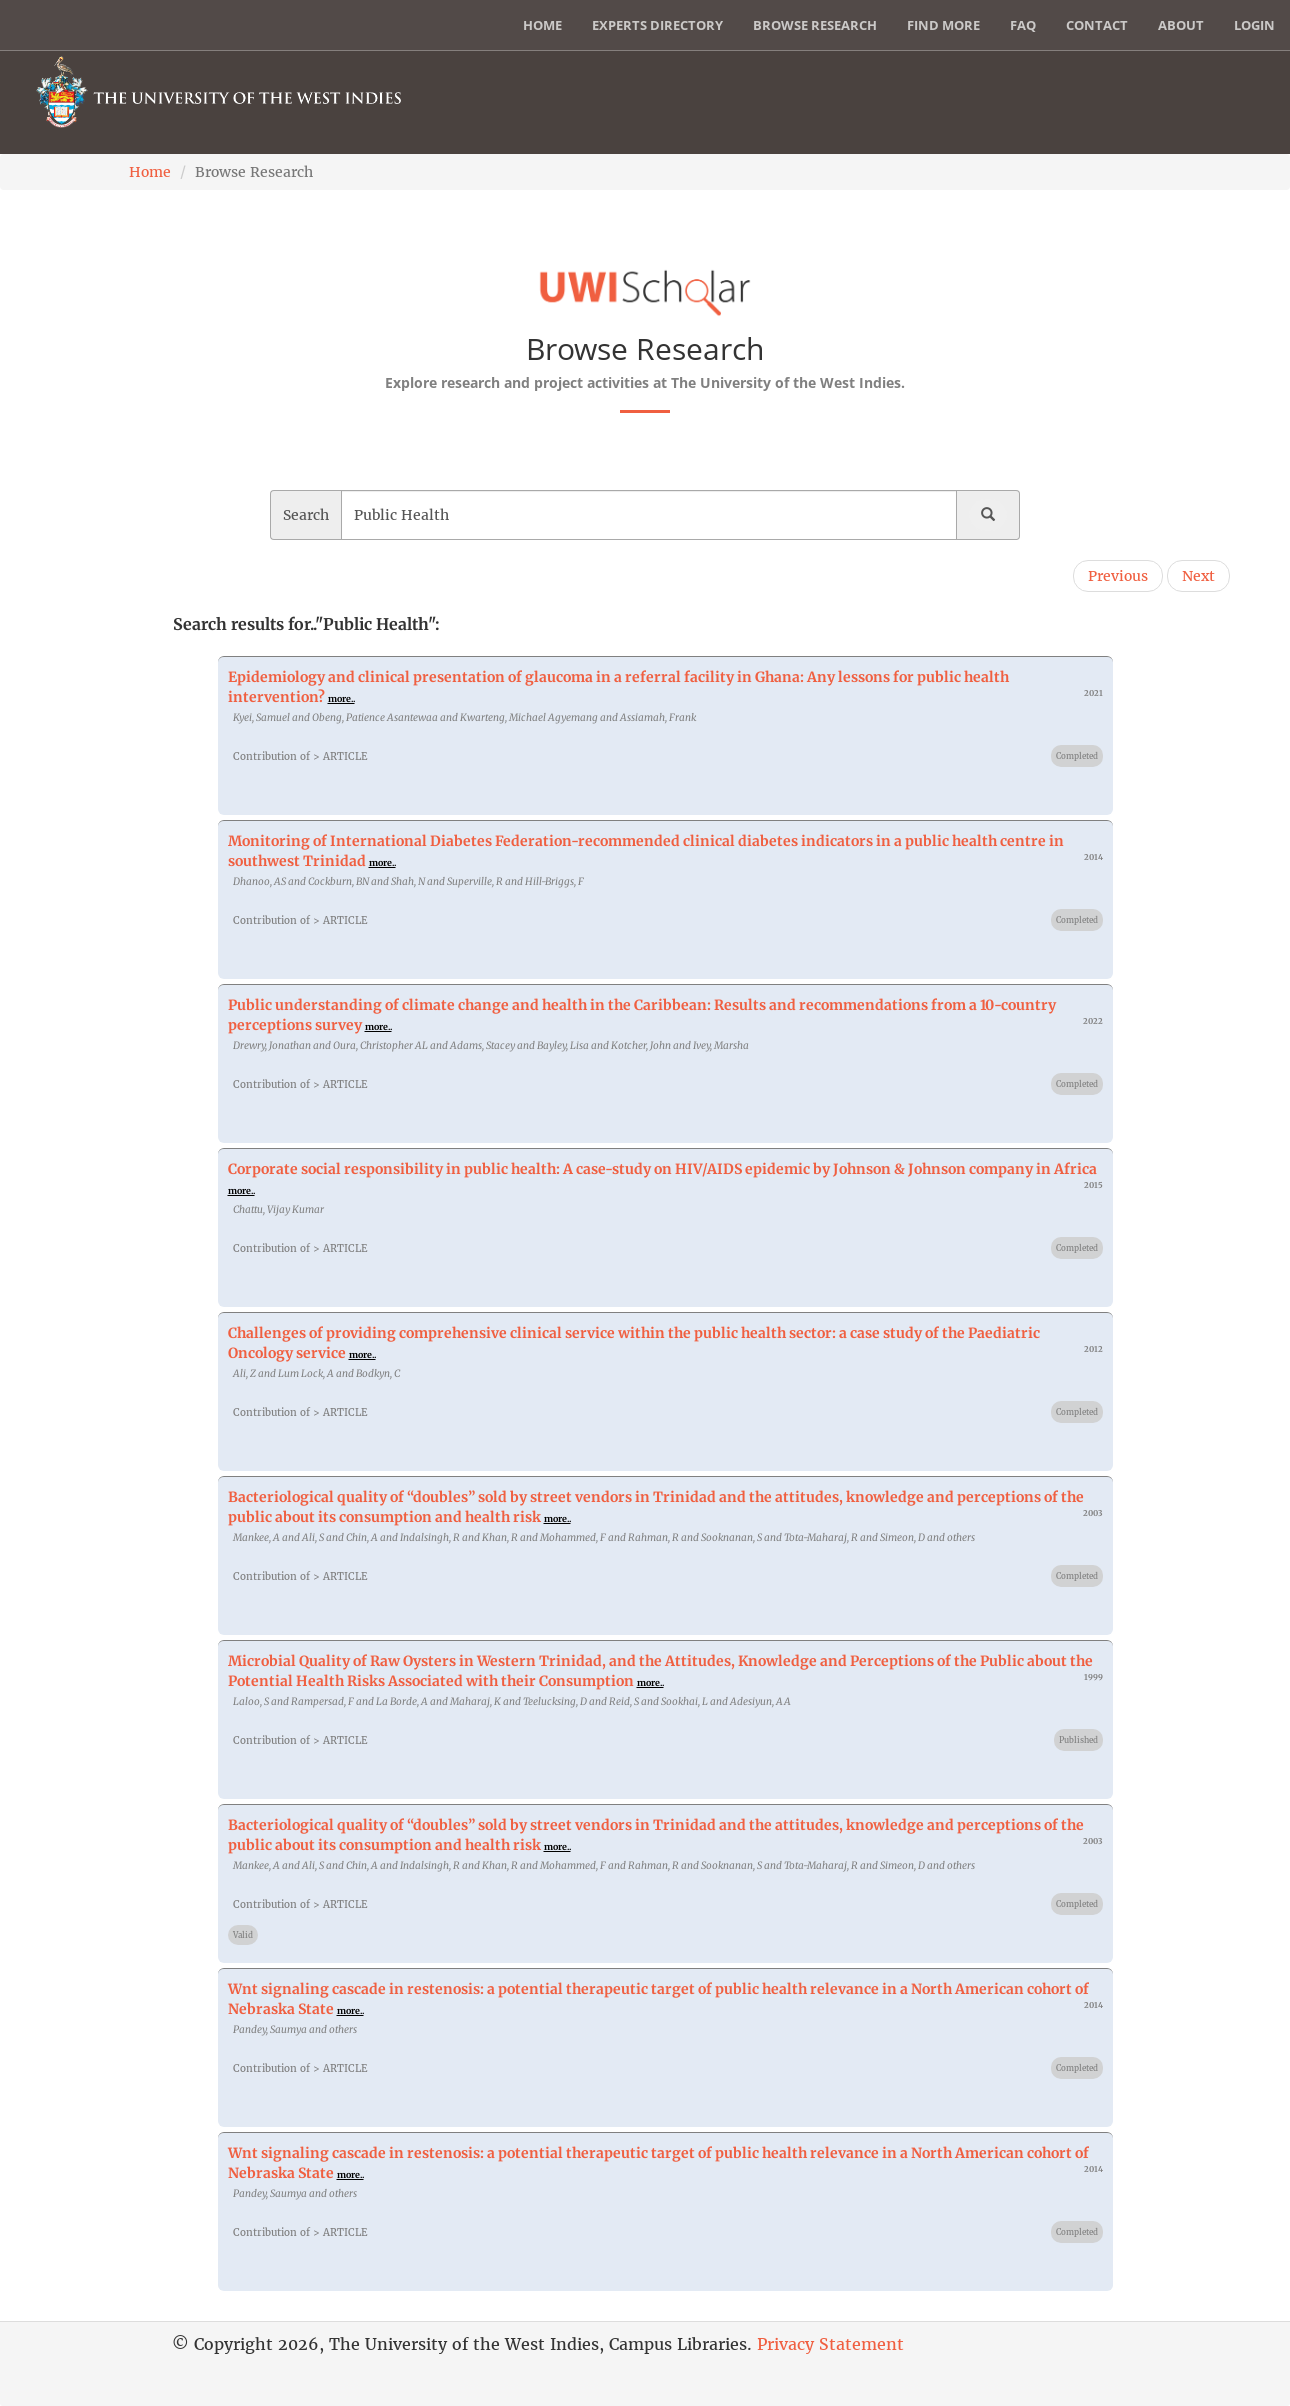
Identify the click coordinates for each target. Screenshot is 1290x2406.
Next (1198, 576)
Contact (1097, 25)
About (1181, 25)
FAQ (1023, 25)
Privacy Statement (830, 2344)
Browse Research (815, 25)
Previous (1118, 576)
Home (542, 25)
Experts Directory (657, 25)
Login (1254, 25)
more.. (341, 698)
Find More (943, 25)
